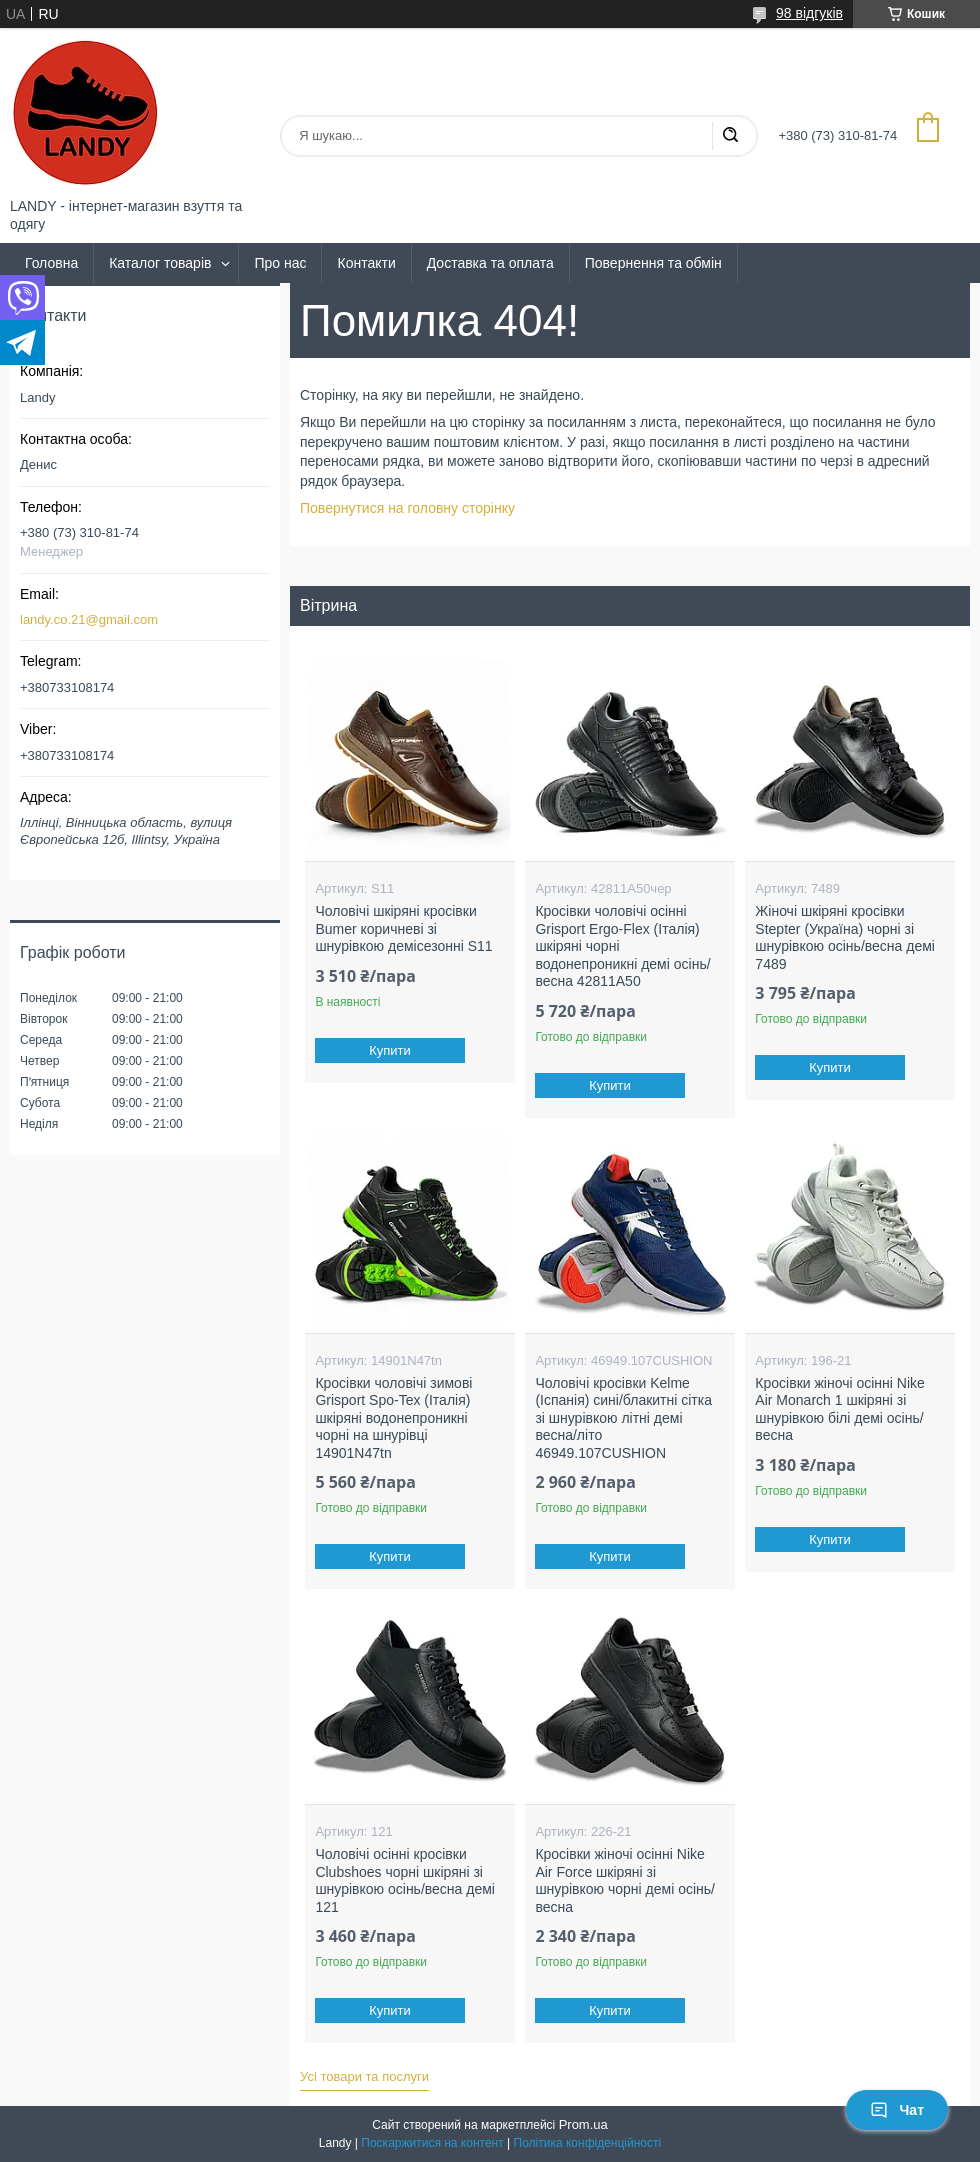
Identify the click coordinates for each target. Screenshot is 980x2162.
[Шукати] (730, 136)
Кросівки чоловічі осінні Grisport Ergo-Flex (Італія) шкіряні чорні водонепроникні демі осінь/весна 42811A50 (622, 946)
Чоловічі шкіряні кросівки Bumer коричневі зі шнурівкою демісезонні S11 (403, 928)
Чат (897, 2110)
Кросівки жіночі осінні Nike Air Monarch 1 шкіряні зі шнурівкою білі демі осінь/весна (839, 1409)
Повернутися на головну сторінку (407, 508)
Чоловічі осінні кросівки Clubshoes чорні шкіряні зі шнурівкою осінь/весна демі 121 (405, 1880)
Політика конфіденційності (588, 2143)
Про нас (280, 263)
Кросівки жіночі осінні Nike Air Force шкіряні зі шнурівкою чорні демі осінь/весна (625, 1880)
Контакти (366, 263)
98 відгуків (809, 13)
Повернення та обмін (653, 263)
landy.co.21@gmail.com (89, 619)
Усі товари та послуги (364, 2076)
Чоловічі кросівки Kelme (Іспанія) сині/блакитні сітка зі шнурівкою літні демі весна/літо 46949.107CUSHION (623, 1418)
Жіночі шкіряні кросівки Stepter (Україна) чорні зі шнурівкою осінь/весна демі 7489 (845, 937)
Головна (51, 263)
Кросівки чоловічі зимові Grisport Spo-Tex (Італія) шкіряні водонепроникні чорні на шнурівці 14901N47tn (393, 1418)
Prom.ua (583, 2124)
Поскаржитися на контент (432, 2143)
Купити (391, 1050)
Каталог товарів (160, 263)
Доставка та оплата (490, 263)
